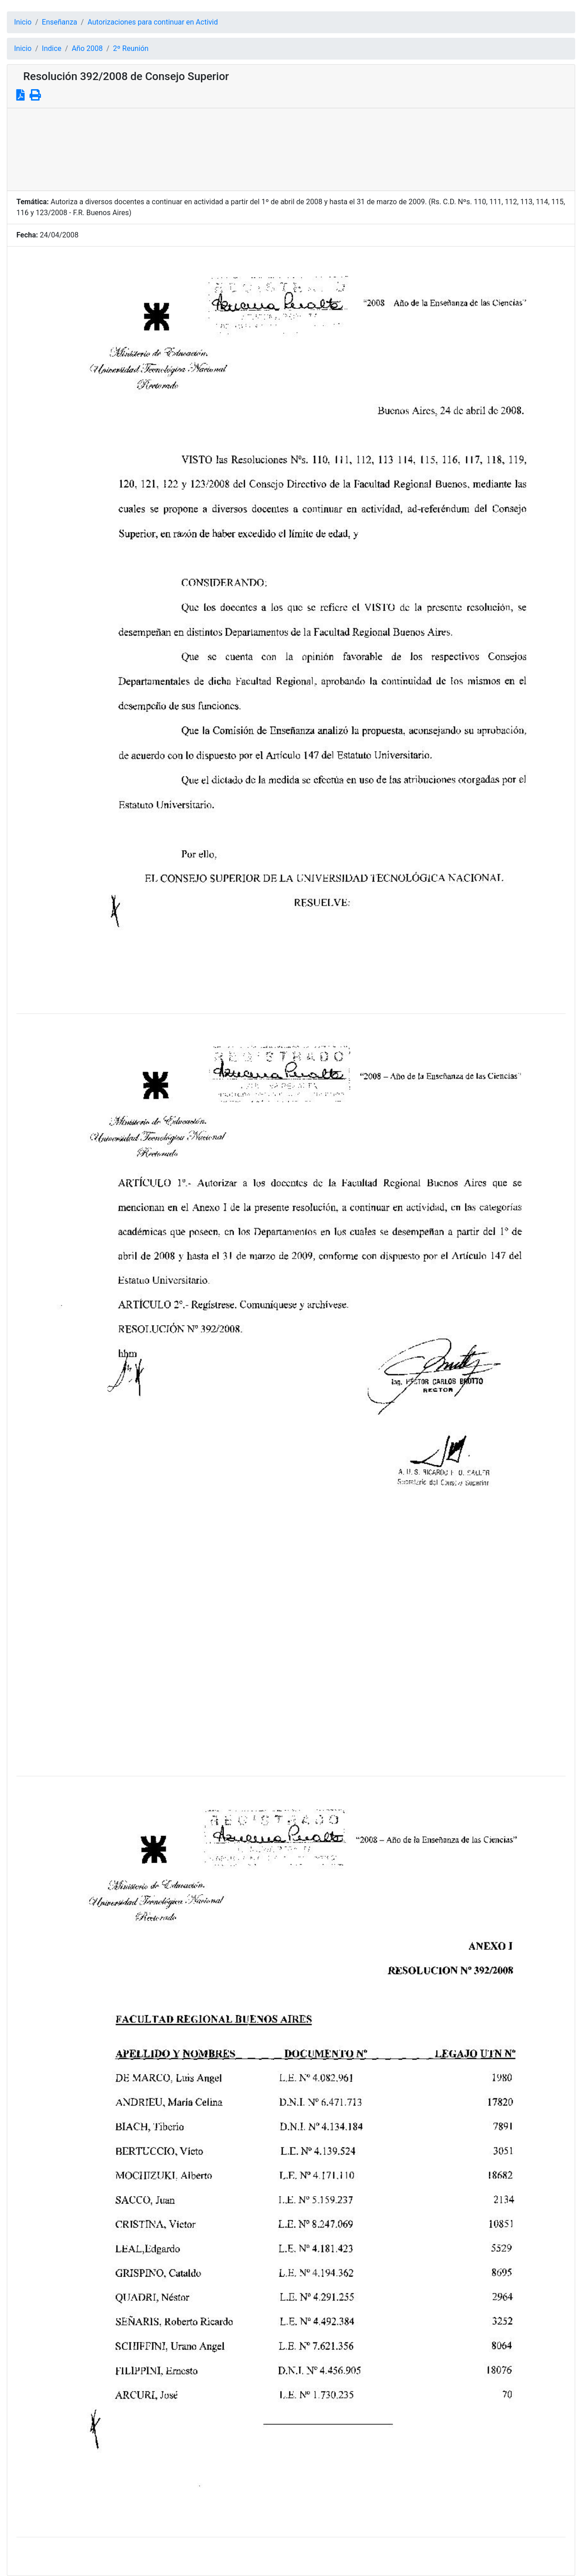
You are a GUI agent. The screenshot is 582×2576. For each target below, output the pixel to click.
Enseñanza (59, 22)
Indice (51, 48)
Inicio (22, 22)
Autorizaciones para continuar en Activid (152, 22)
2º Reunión (131, 48)
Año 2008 (87, 48)
